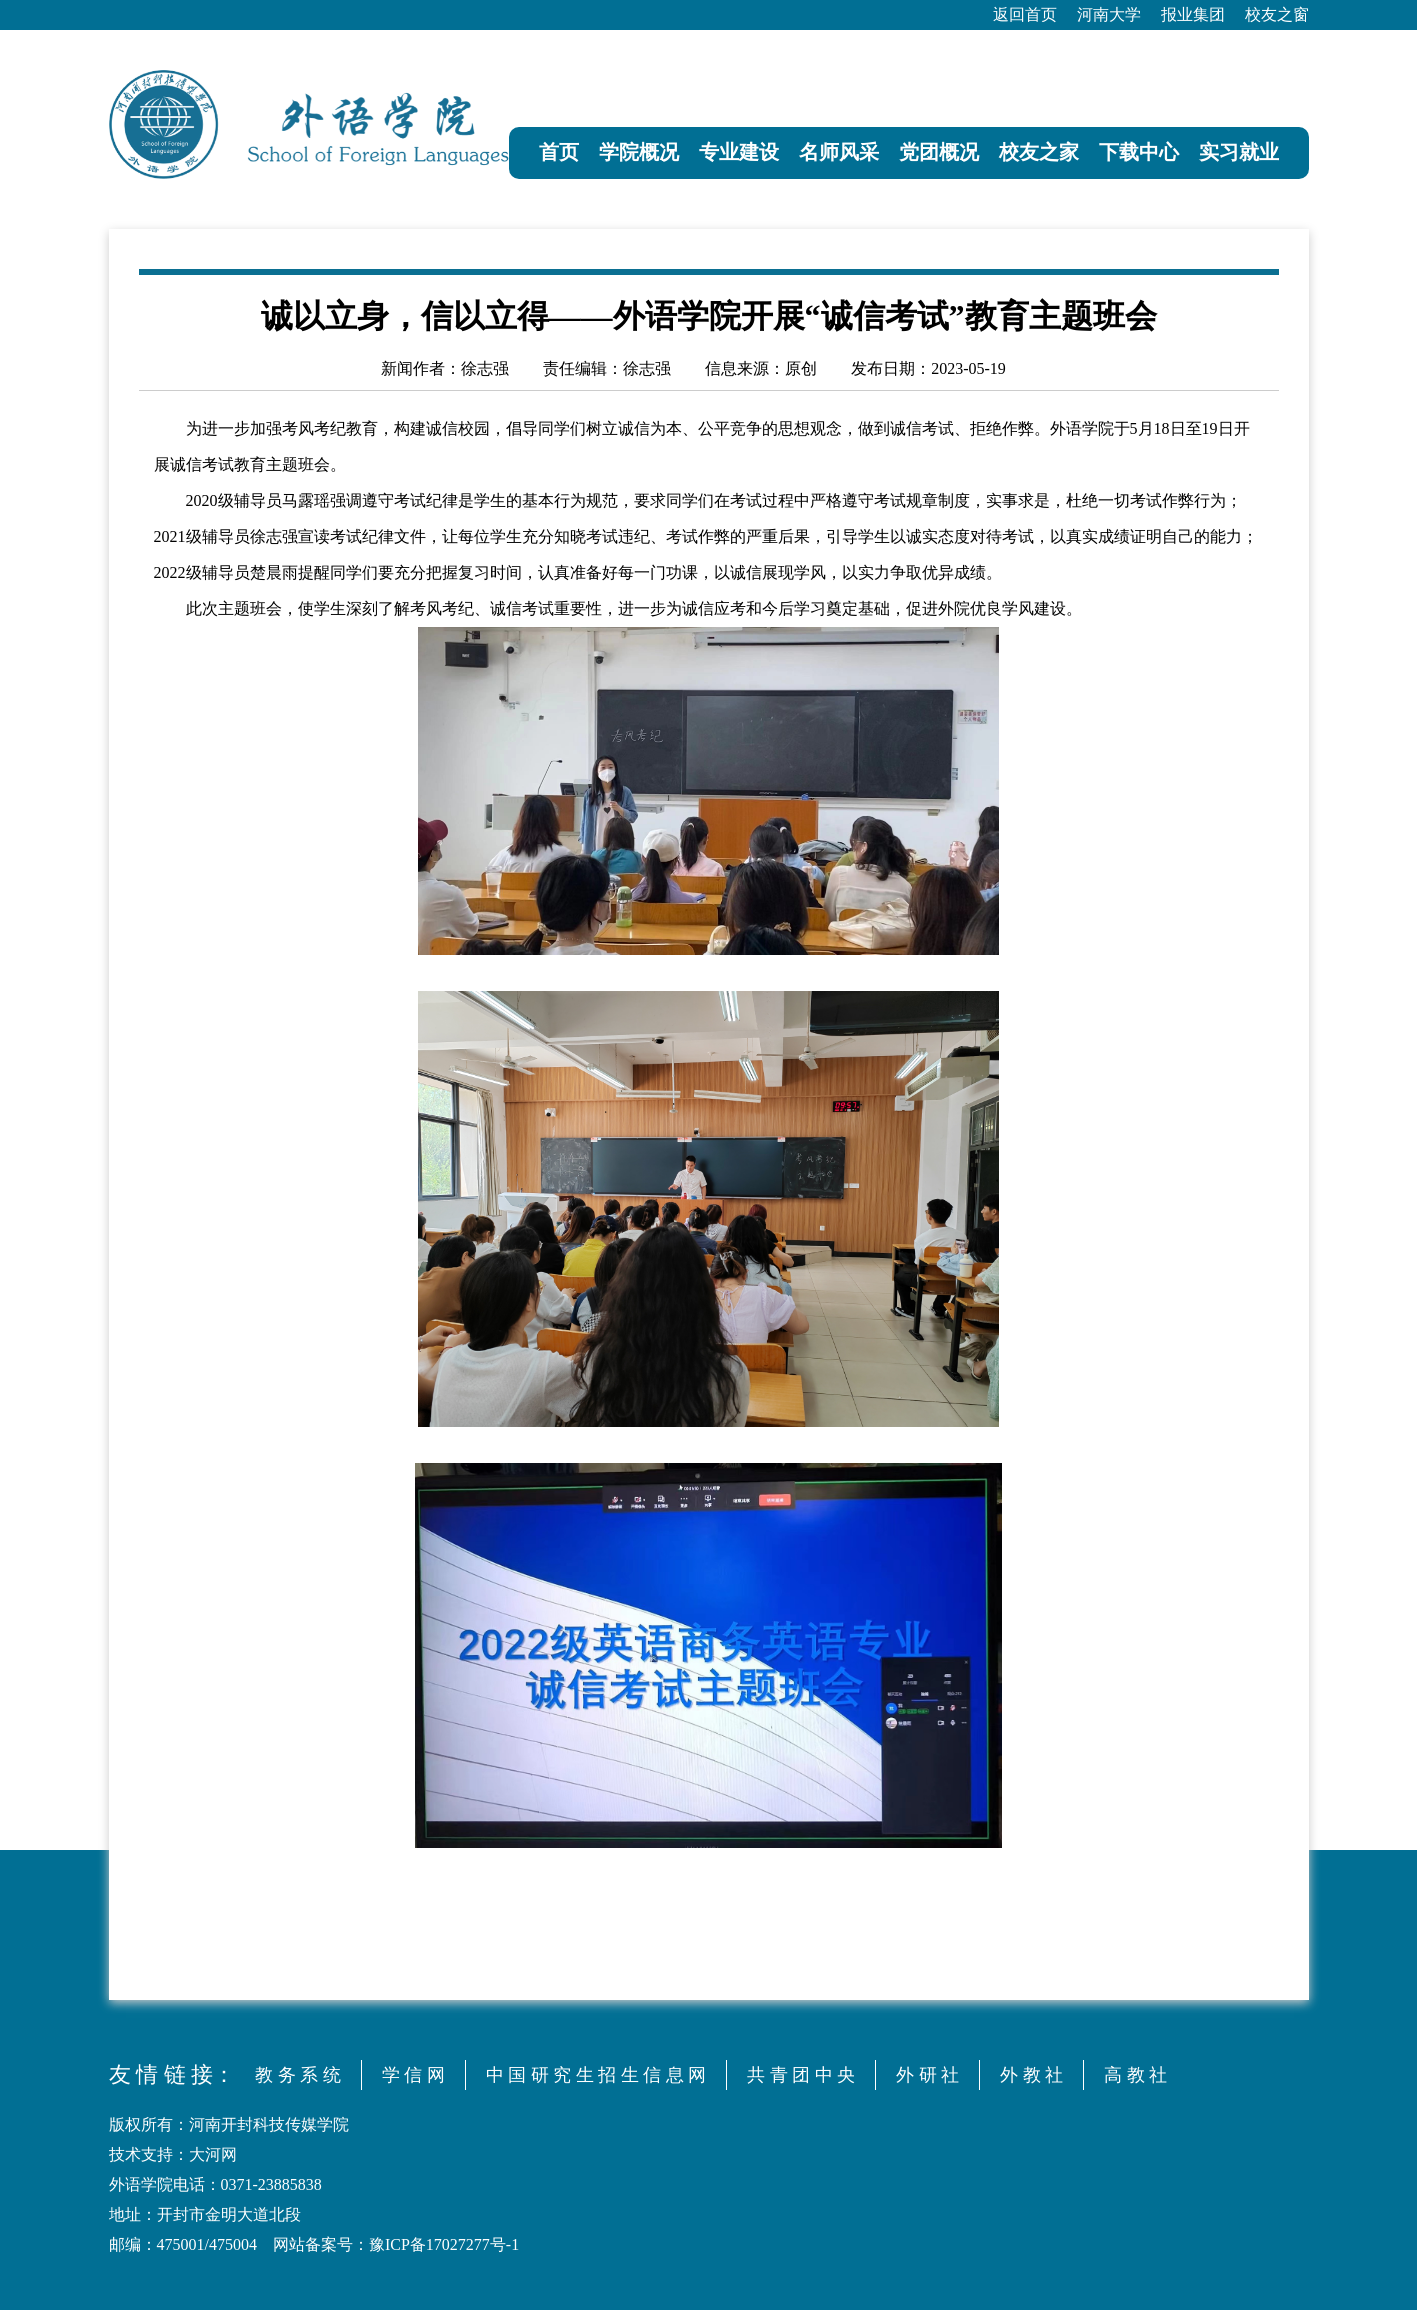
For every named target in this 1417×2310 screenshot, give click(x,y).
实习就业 (1239, 152)
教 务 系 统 (298, 2075)
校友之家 (1039, 152)
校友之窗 (1277, 14)
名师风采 (839, 152)
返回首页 (1025, 14)
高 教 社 (1135, 2075)
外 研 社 (927, 2075)
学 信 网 (413, 2075)
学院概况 (639, 152)
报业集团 (1193, 14)
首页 (559, 152)
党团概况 (939, 152)
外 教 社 (1031, 2075)
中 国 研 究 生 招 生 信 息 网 (596, 2075)
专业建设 (739, 152)
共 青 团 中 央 (801, 2075)
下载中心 (1139, 152)
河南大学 (1109, 14)
